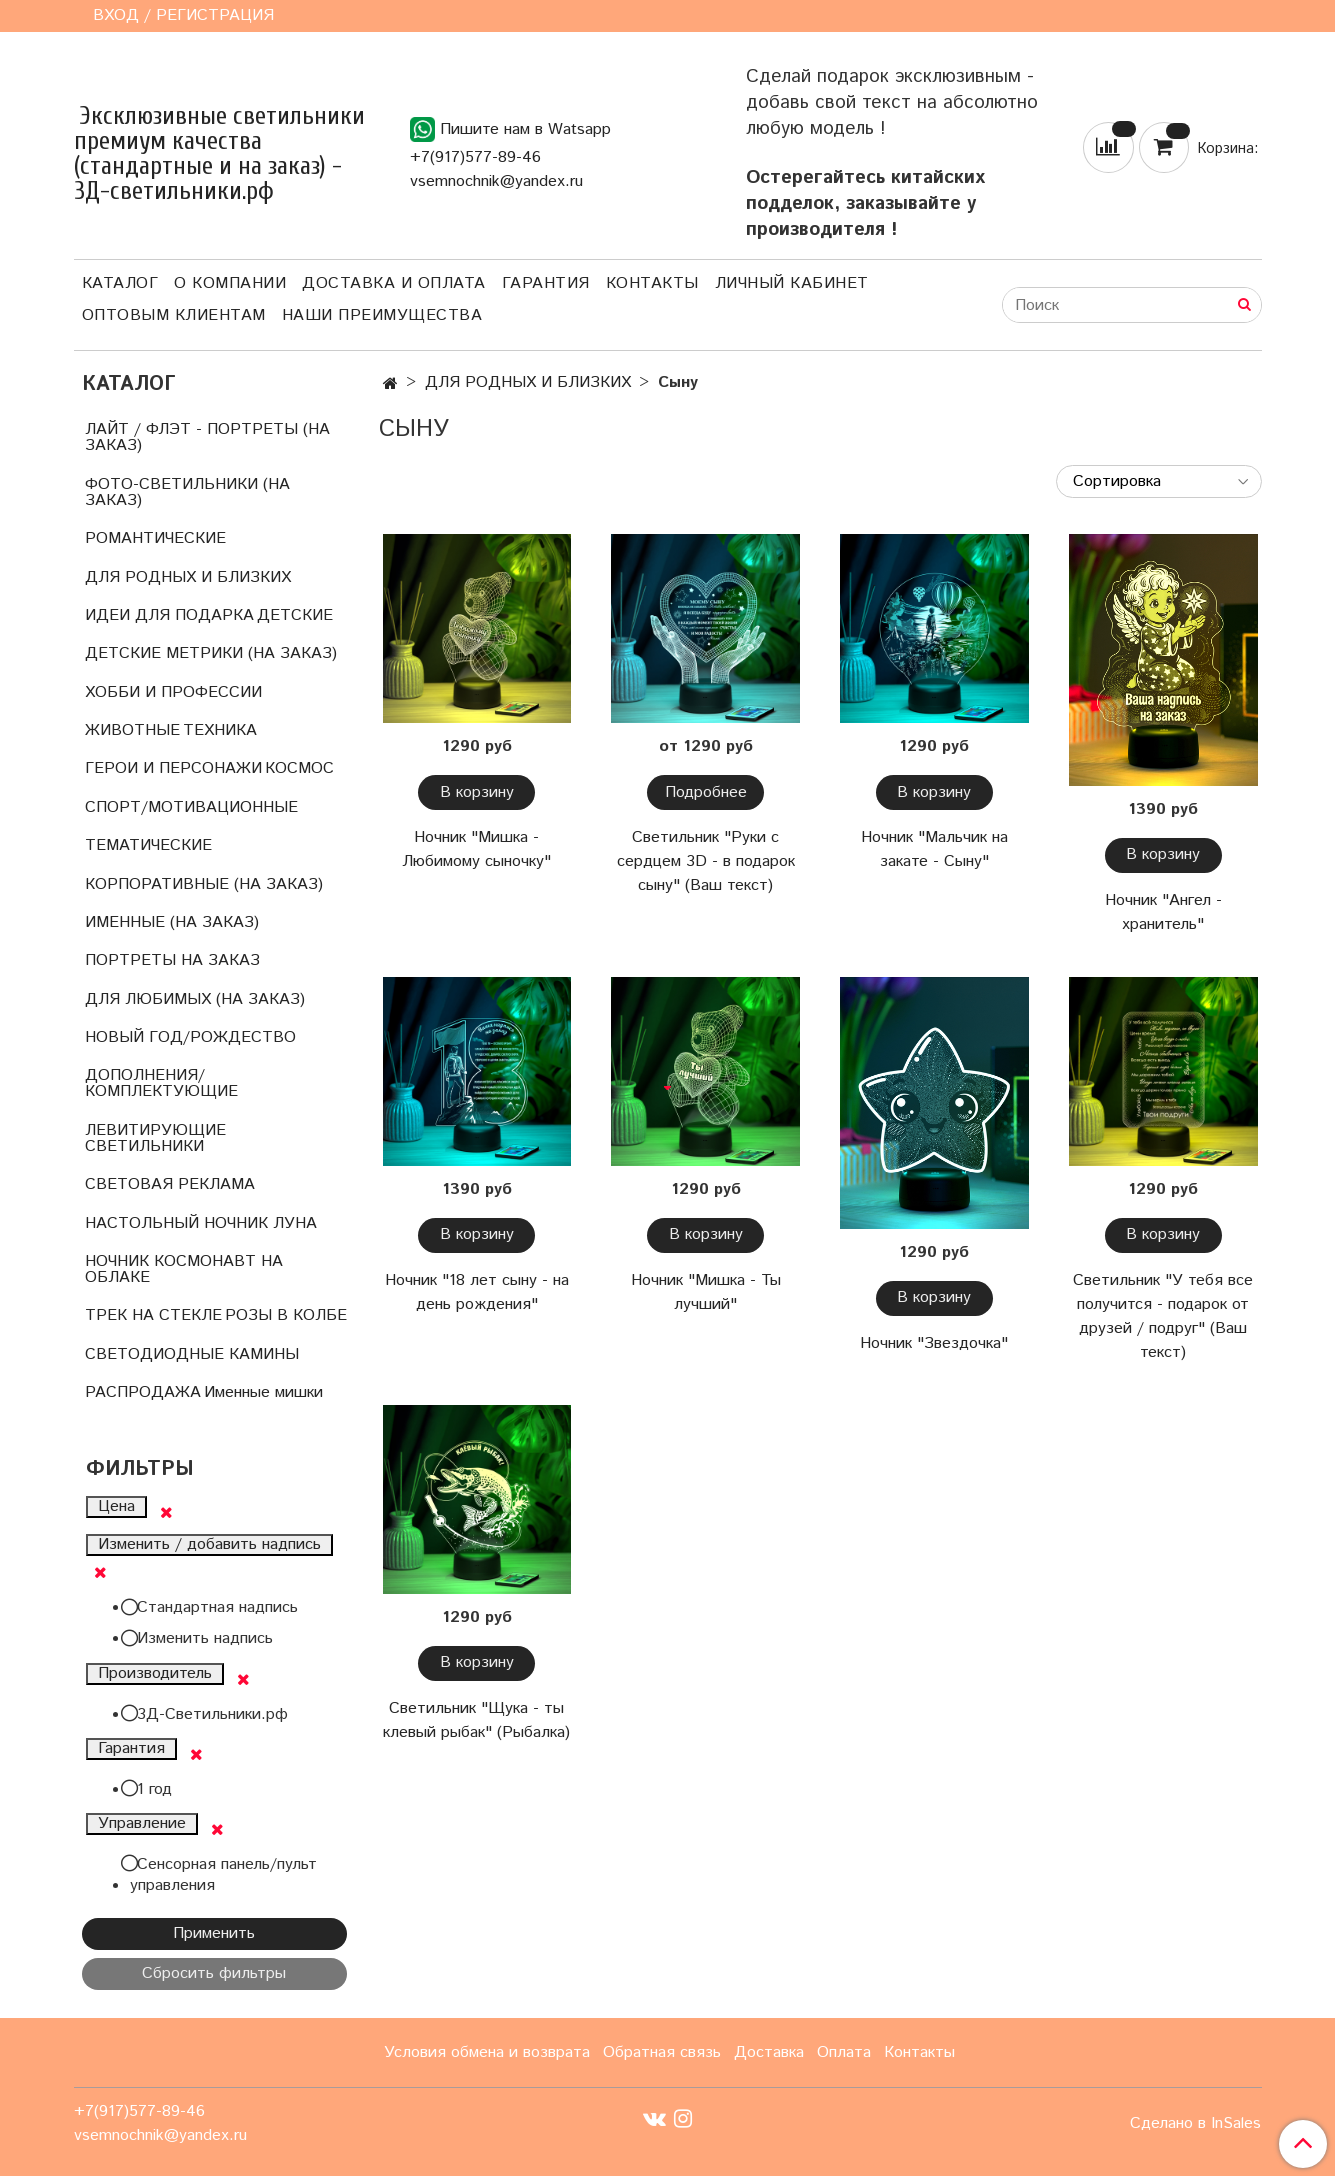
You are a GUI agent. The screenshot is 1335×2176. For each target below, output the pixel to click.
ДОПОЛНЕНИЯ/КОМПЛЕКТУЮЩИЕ (161, 1083)
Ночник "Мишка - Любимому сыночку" (476, 849)
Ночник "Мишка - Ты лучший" (706, 1292)
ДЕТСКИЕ (295, 615)
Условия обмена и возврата (487, 2052)
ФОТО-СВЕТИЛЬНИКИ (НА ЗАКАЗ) (187, 492)
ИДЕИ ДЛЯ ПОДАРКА (169, 615)
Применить (214, 1933)
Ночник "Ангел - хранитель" (1163, 912)
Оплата (844, 2052)
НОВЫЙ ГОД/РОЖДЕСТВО (190, 1037)
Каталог (120, 283)
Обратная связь (662, 2052)
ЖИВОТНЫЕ (132, 730)
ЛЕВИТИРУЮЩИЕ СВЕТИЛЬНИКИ (155, 1138)
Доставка (769, 2052)
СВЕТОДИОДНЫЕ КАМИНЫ (192, 1354)
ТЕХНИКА (220, 730)
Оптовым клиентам (174, 315)
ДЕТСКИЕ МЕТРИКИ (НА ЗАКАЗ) (211, 653)
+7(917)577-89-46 (475, 157)
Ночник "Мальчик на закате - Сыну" (934, 849)
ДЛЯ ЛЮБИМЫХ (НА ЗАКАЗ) (195, 999)
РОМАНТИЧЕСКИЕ (155, 538)
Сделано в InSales (1195, 2124)
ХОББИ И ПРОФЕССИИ (173, 692)
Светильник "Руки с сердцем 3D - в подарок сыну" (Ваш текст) (706, 861)
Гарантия (546, 283)
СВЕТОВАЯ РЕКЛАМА (170, 1184)
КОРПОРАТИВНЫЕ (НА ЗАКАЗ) (204, 884)
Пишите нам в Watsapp (510, 129)
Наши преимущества (382, 315)
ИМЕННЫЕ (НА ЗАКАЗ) (172, 922)
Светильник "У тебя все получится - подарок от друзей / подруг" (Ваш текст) (1163, 1316)
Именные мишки (263, 1392)
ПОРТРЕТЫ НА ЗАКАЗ (172, 960)
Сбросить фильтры (214, 1973)
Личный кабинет (792, 283)
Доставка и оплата (394, 283)
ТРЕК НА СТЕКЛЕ (153, 1315)
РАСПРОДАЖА (143, 1392)
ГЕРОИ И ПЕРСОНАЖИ (173, 768)
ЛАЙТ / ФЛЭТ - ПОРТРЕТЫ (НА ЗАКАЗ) (207, 437)
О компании (230, 283)
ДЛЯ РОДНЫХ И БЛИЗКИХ (528, 382)
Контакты (652, 283)
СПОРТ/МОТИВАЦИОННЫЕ (191, 807)
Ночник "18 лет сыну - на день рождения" (477, 1292)
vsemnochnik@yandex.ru (496, 181)
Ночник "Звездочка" (934, 1343)
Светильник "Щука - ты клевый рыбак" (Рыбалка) (476, 1720)
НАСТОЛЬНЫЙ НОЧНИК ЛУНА (201, 1223)
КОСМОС (299, 768)
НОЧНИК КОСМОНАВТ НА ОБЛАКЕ (184, 1269)
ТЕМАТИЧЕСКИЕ (148, 845)
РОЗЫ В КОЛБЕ (286, 1315)
